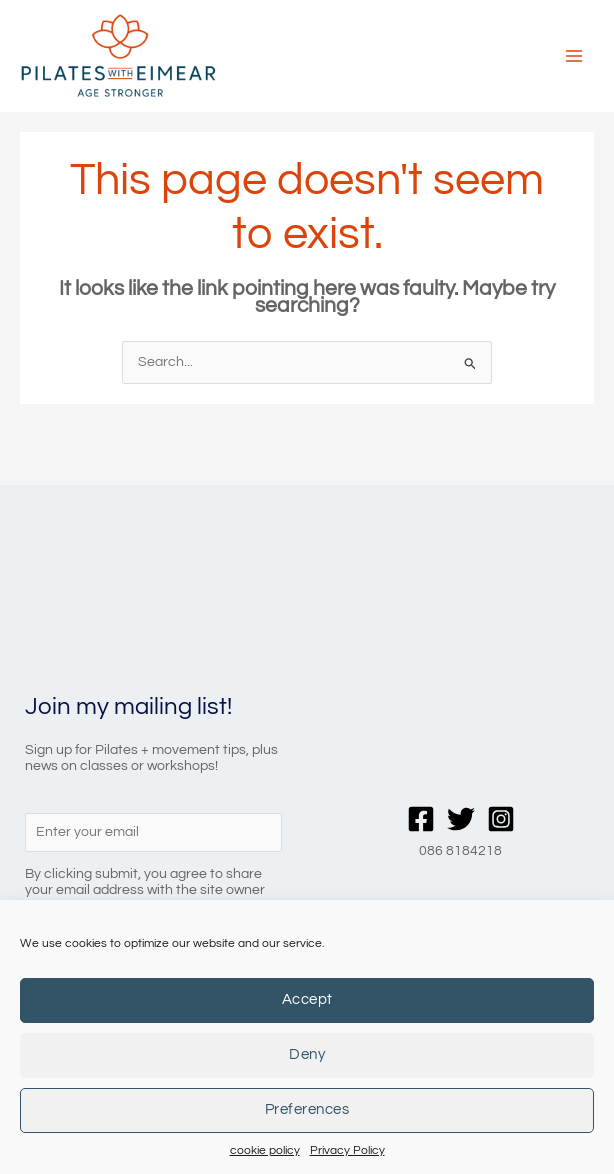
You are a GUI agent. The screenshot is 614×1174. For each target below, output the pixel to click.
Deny (307, 1054)
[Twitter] (461, 848)
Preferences (307, 1109)
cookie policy (265, 1150)
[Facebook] (421, 848)
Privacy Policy (347, 1150)
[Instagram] (501, 848)
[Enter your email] (153, 862)
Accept (307, 999)
